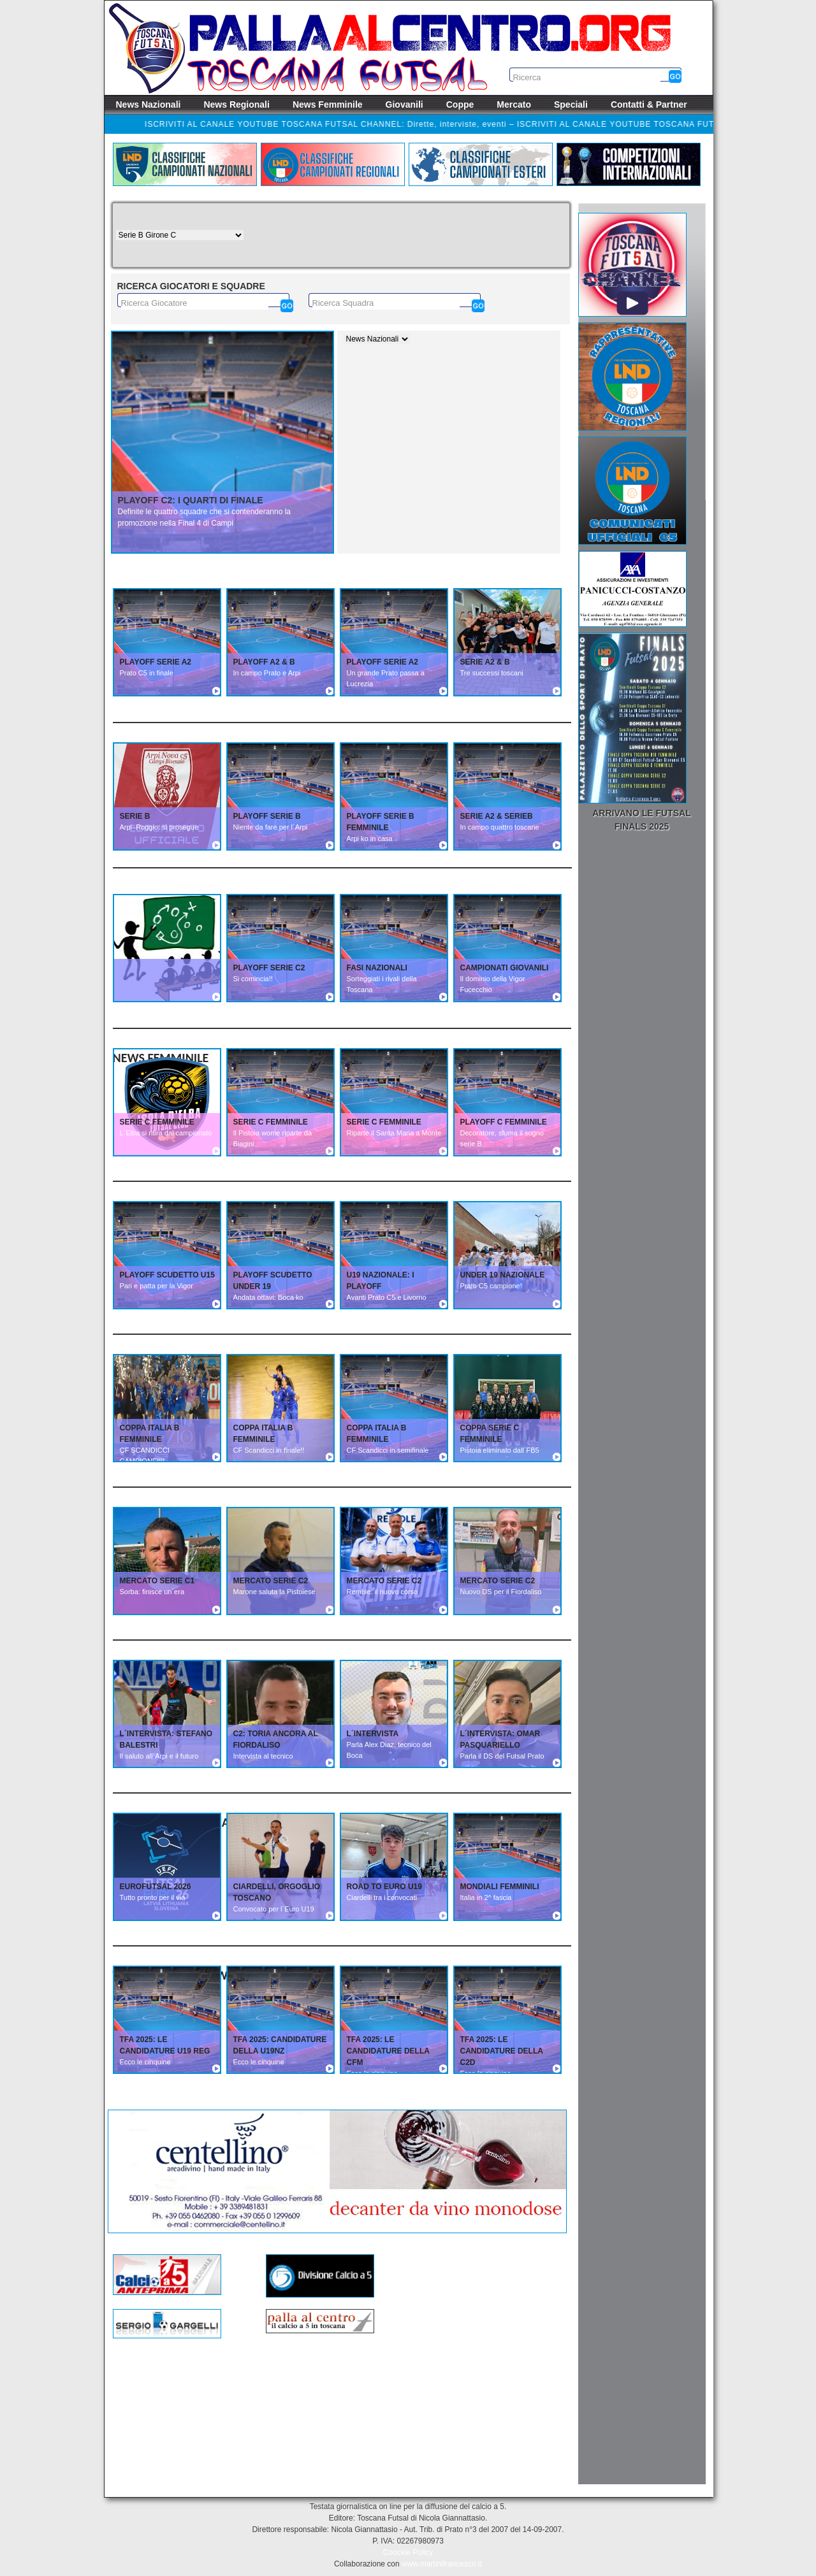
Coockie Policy (408, 2552)
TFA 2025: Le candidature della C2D (501, 2051)
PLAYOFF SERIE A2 (155, 662)
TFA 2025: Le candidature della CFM (388, 2051)
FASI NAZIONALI (377, 967)
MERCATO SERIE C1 (157, 1580)
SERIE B (135, 816)
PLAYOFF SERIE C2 (269, 967)
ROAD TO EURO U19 (384, 1886)
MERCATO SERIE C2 (271, 1580)
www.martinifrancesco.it (442, 2563)
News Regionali (236, 104)
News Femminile (328, 104)
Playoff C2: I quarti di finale (190, 500)
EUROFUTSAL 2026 (155, 1886)
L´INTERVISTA (373, 1733)
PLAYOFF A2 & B (264, 662)
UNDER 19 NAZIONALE (502, 1274)
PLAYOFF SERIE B (267, 816)
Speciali (571, 104)
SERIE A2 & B (485, 662)
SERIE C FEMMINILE (157, 1122)
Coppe (460, 104)
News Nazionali (148, 104)
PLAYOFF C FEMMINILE (503, 1122)
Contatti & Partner (649, 104)
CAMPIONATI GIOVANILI (504, 967)
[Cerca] (287, 306)
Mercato (514, 104)
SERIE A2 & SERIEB (496, 816)
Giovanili (404, 104)
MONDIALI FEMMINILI (499, 1886)
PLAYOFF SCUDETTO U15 (167, 1274)
